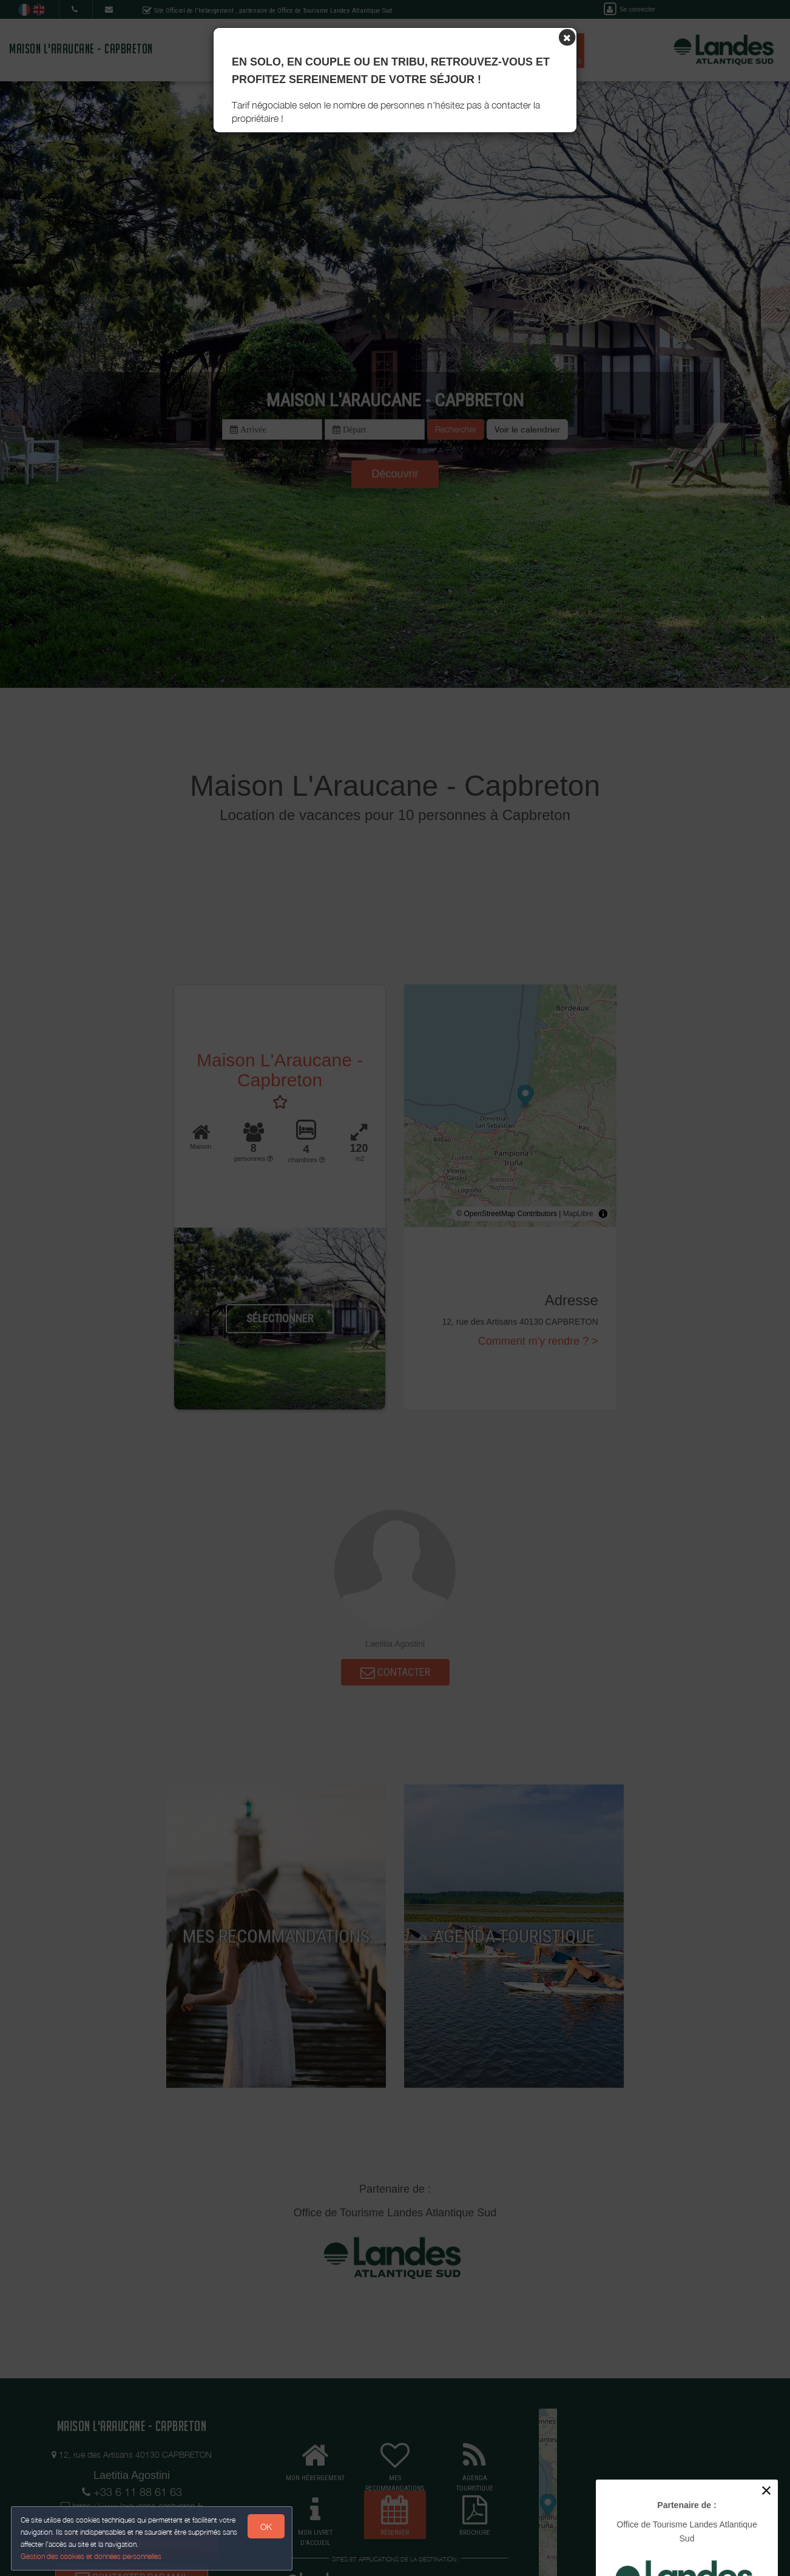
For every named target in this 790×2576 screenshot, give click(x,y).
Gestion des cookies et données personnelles (92, 2555)
